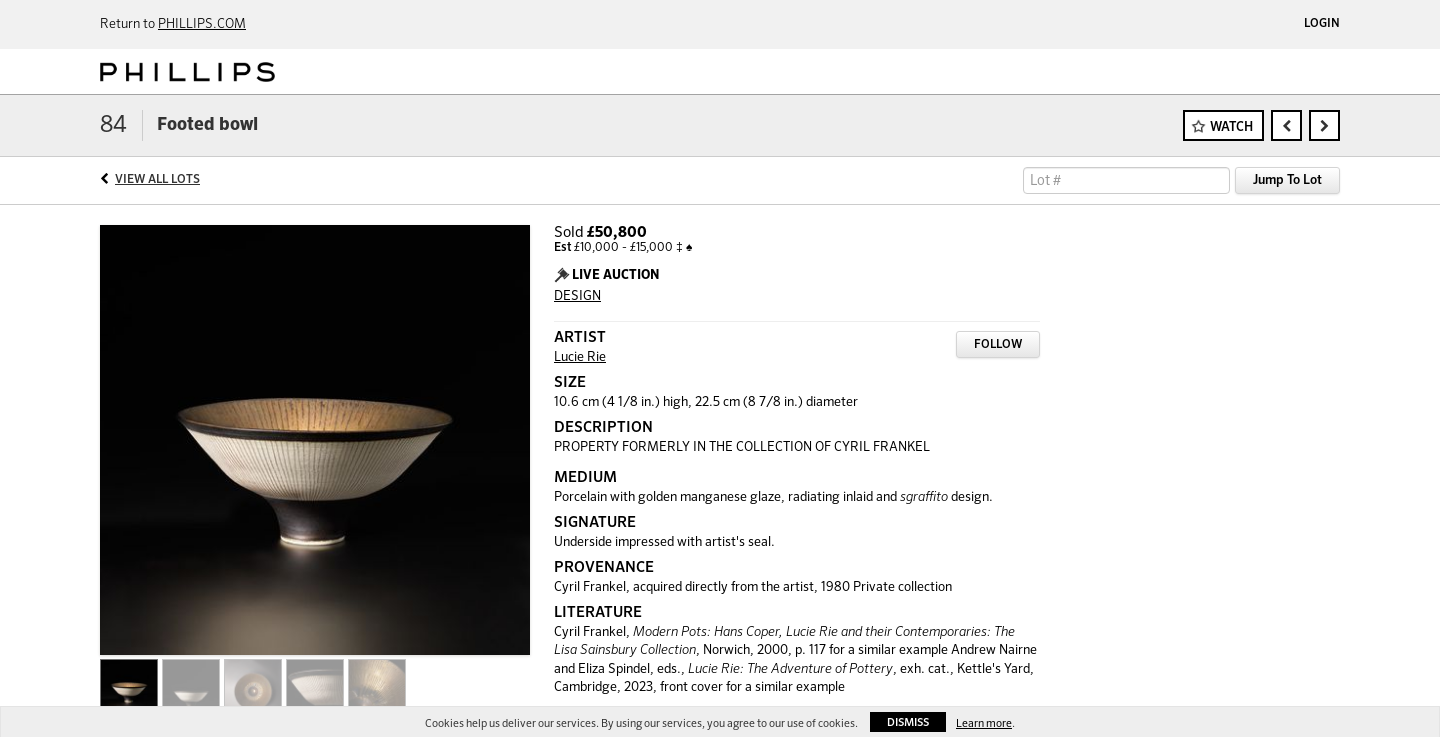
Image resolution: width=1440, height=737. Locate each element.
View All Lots (157, 180)
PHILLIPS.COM (202, 24)
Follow (998, 345)
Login (1322, 24)
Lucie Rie (580, 357)
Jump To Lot (1287, 180)
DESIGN (577, 296)
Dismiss (908, 722)
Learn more (984, 723)
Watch (1231, 127)
